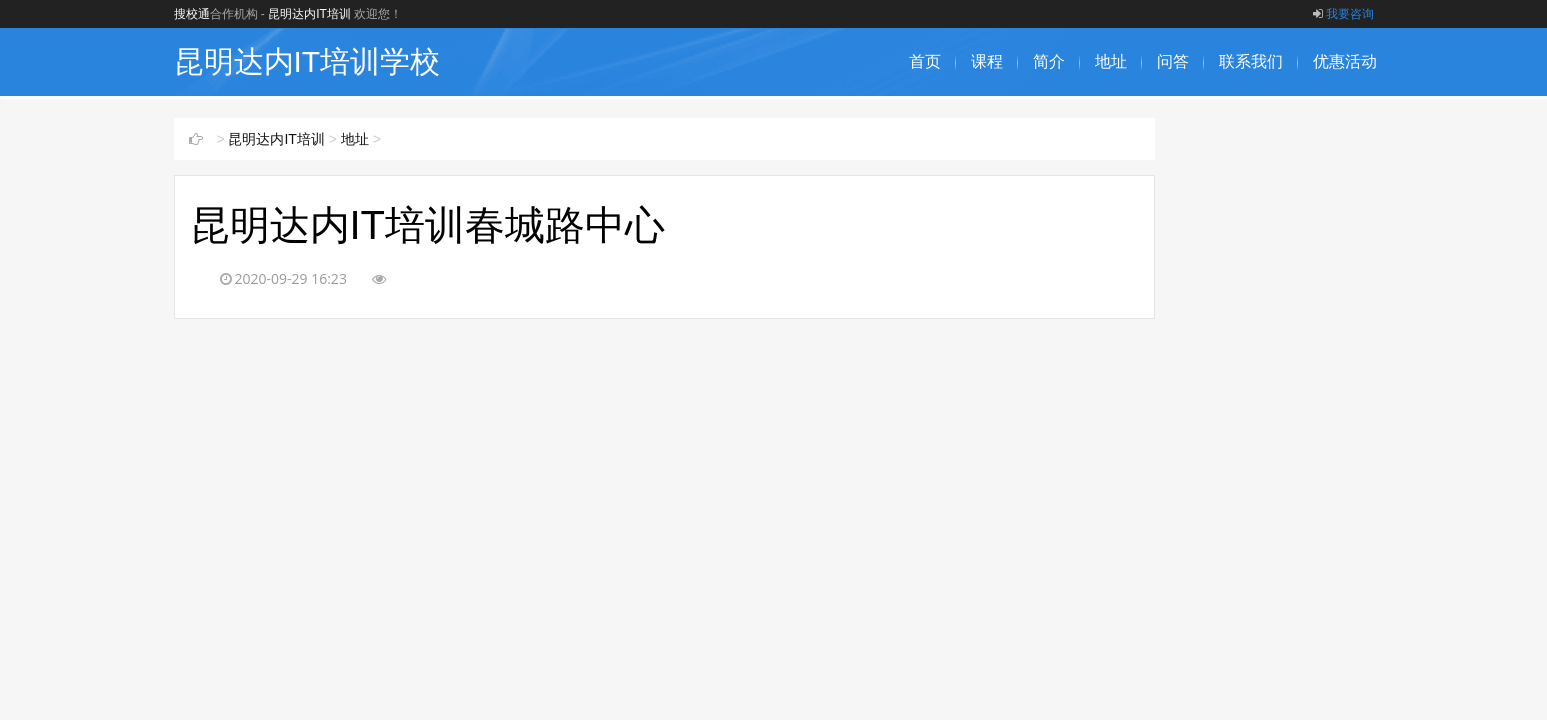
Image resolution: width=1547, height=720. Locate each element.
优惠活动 (1345, 61)
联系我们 (1251, 61)
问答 (1173, 61)
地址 (1111, 61)
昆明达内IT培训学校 (307, 61)
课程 (987, 61)
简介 (1049, 61)
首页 (925, 61)
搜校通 (192, 14)
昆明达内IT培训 (309, 14)
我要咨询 (1343, 14)
